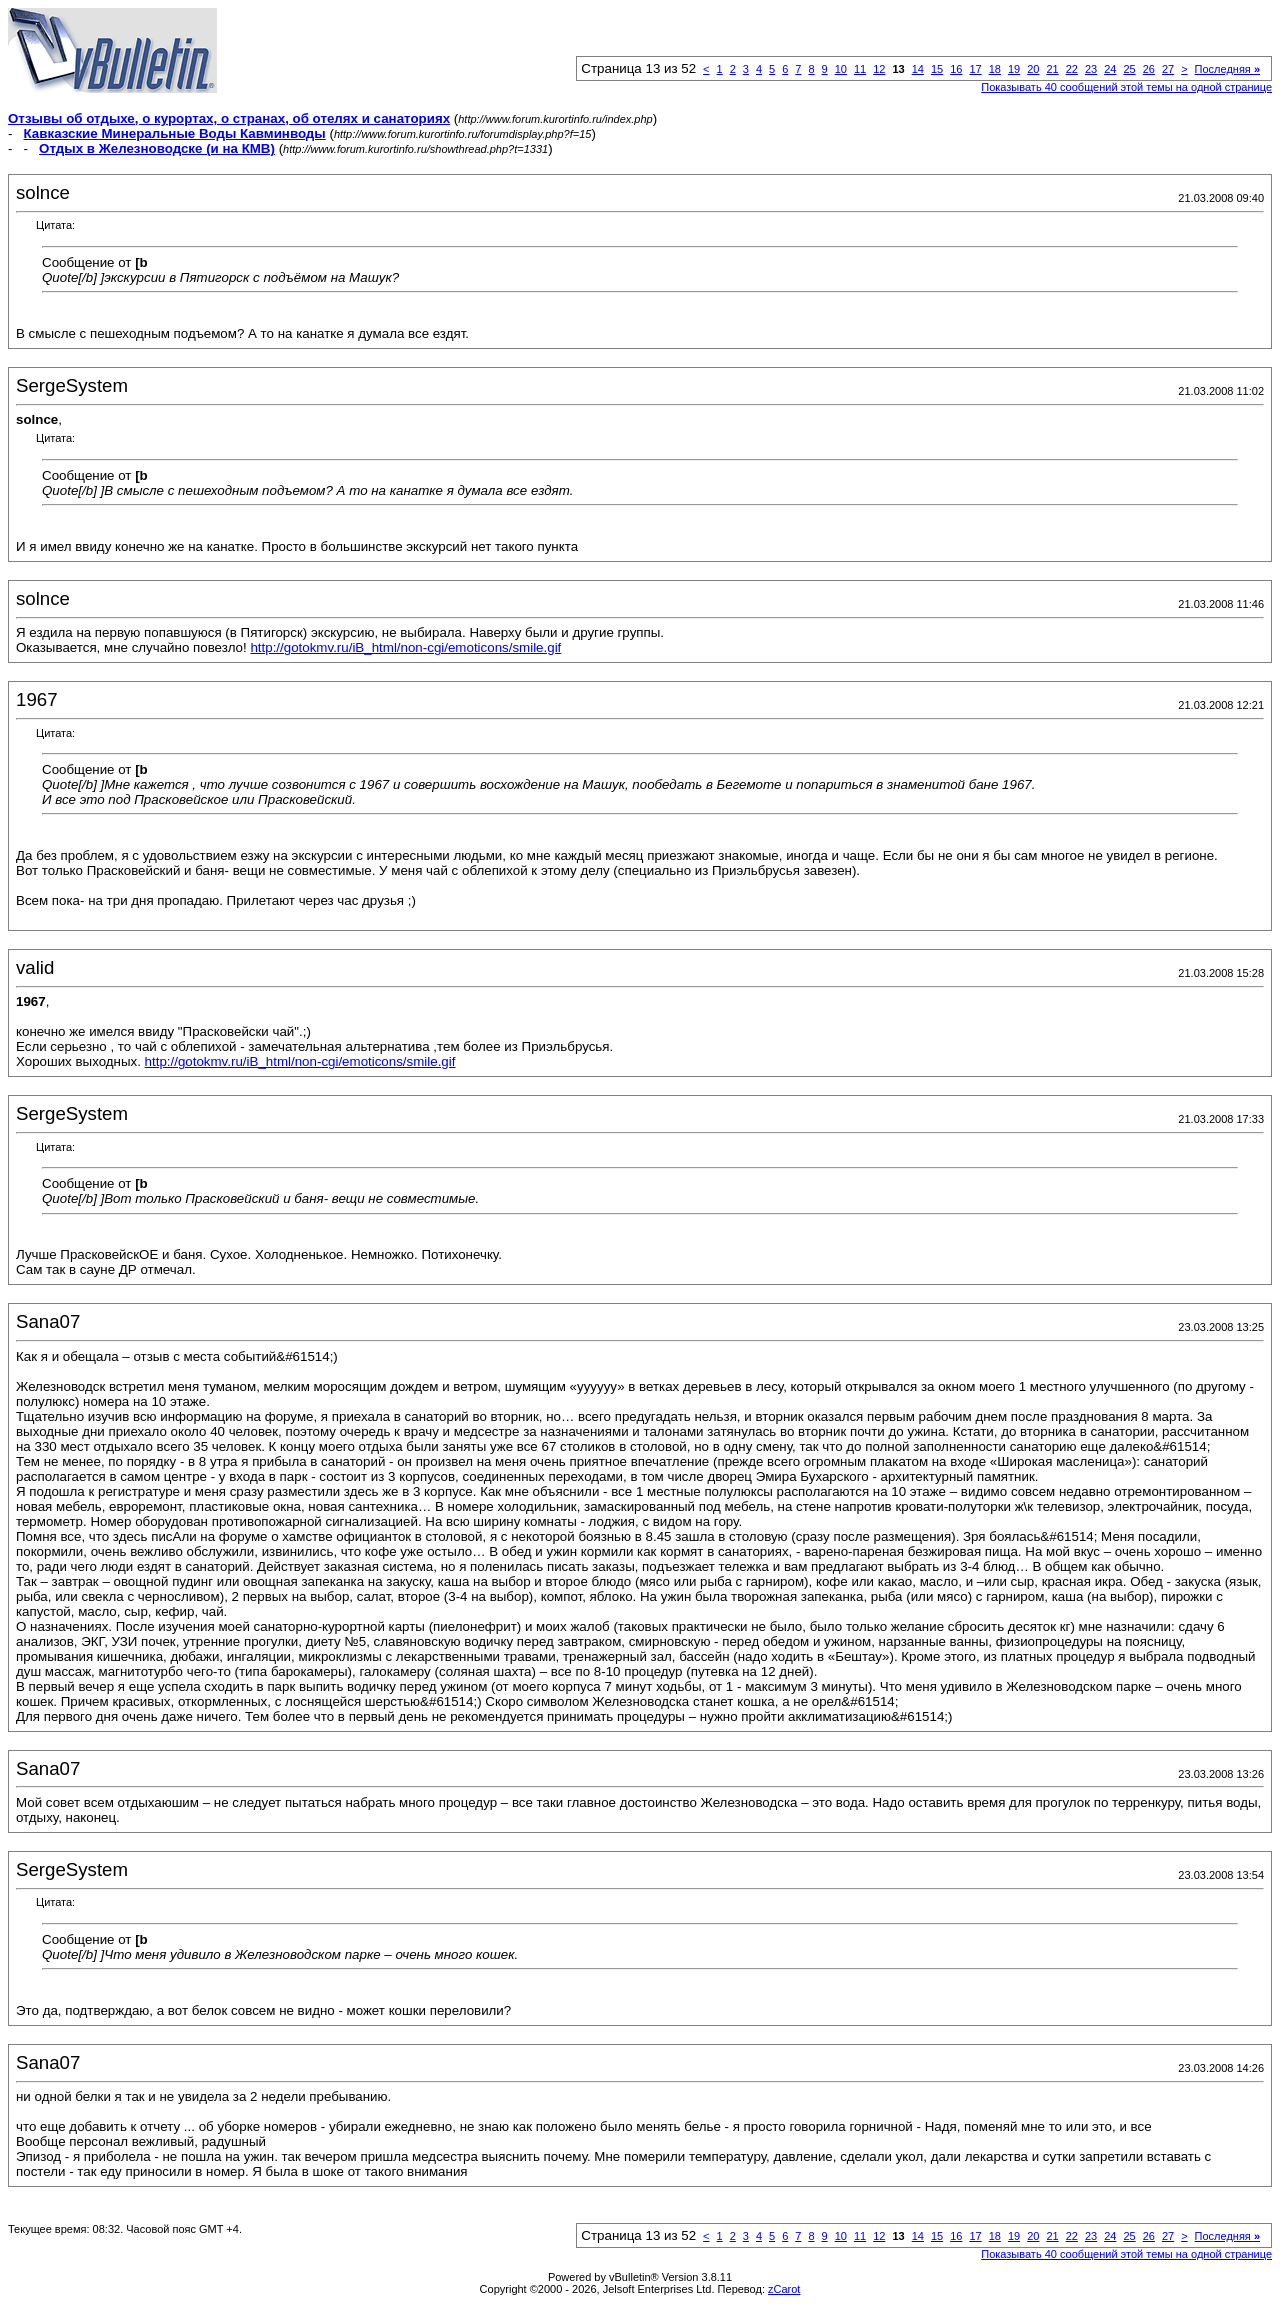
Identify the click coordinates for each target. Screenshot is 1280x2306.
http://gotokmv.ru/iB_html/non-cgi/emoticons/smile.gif (405, 647)
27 (1168, 69)
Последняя (1227, 69)
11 (860, 69)
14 (918, 69)
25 (1129, 69)
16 (956, 69)
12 (879, 69)
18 (995, 69)
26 (1149, 69)
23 (1091, 69)
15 (937, 69)
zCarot (784, 2289)
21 (1052, 69)
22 (1072, 69)
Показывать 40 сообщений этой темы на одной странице (1126, 87)
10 (841, 69)
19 (1014, 69)
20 (1033, 69)
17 (975, 69)
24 (1110, 69)
